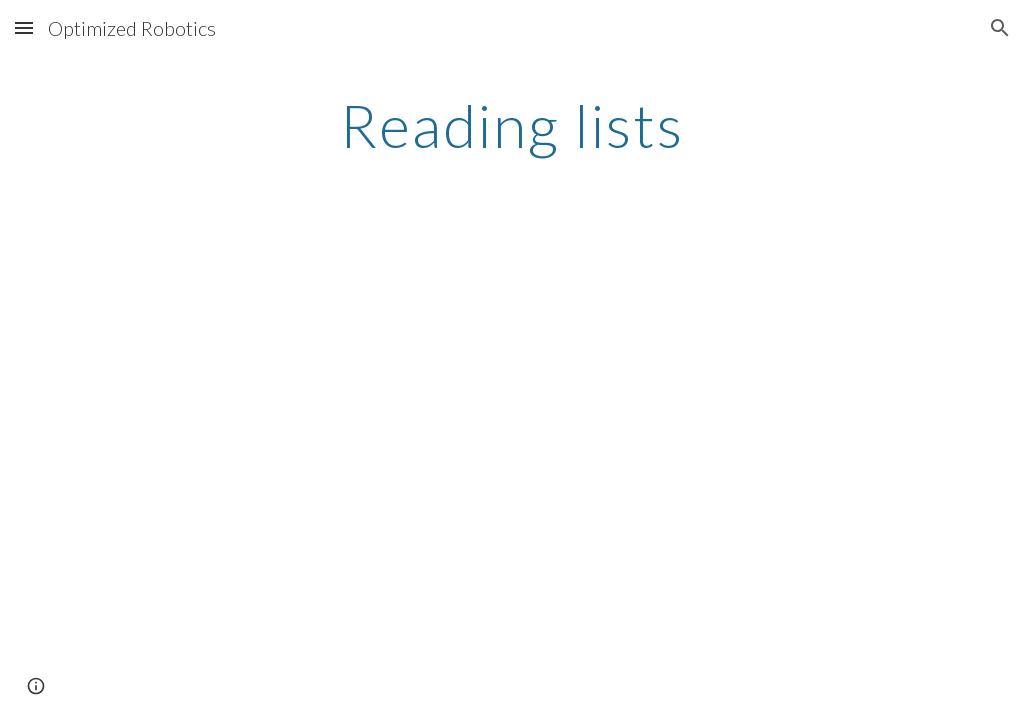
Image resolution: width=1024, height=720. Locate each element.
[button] (24, 27)
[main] (511, 125)
